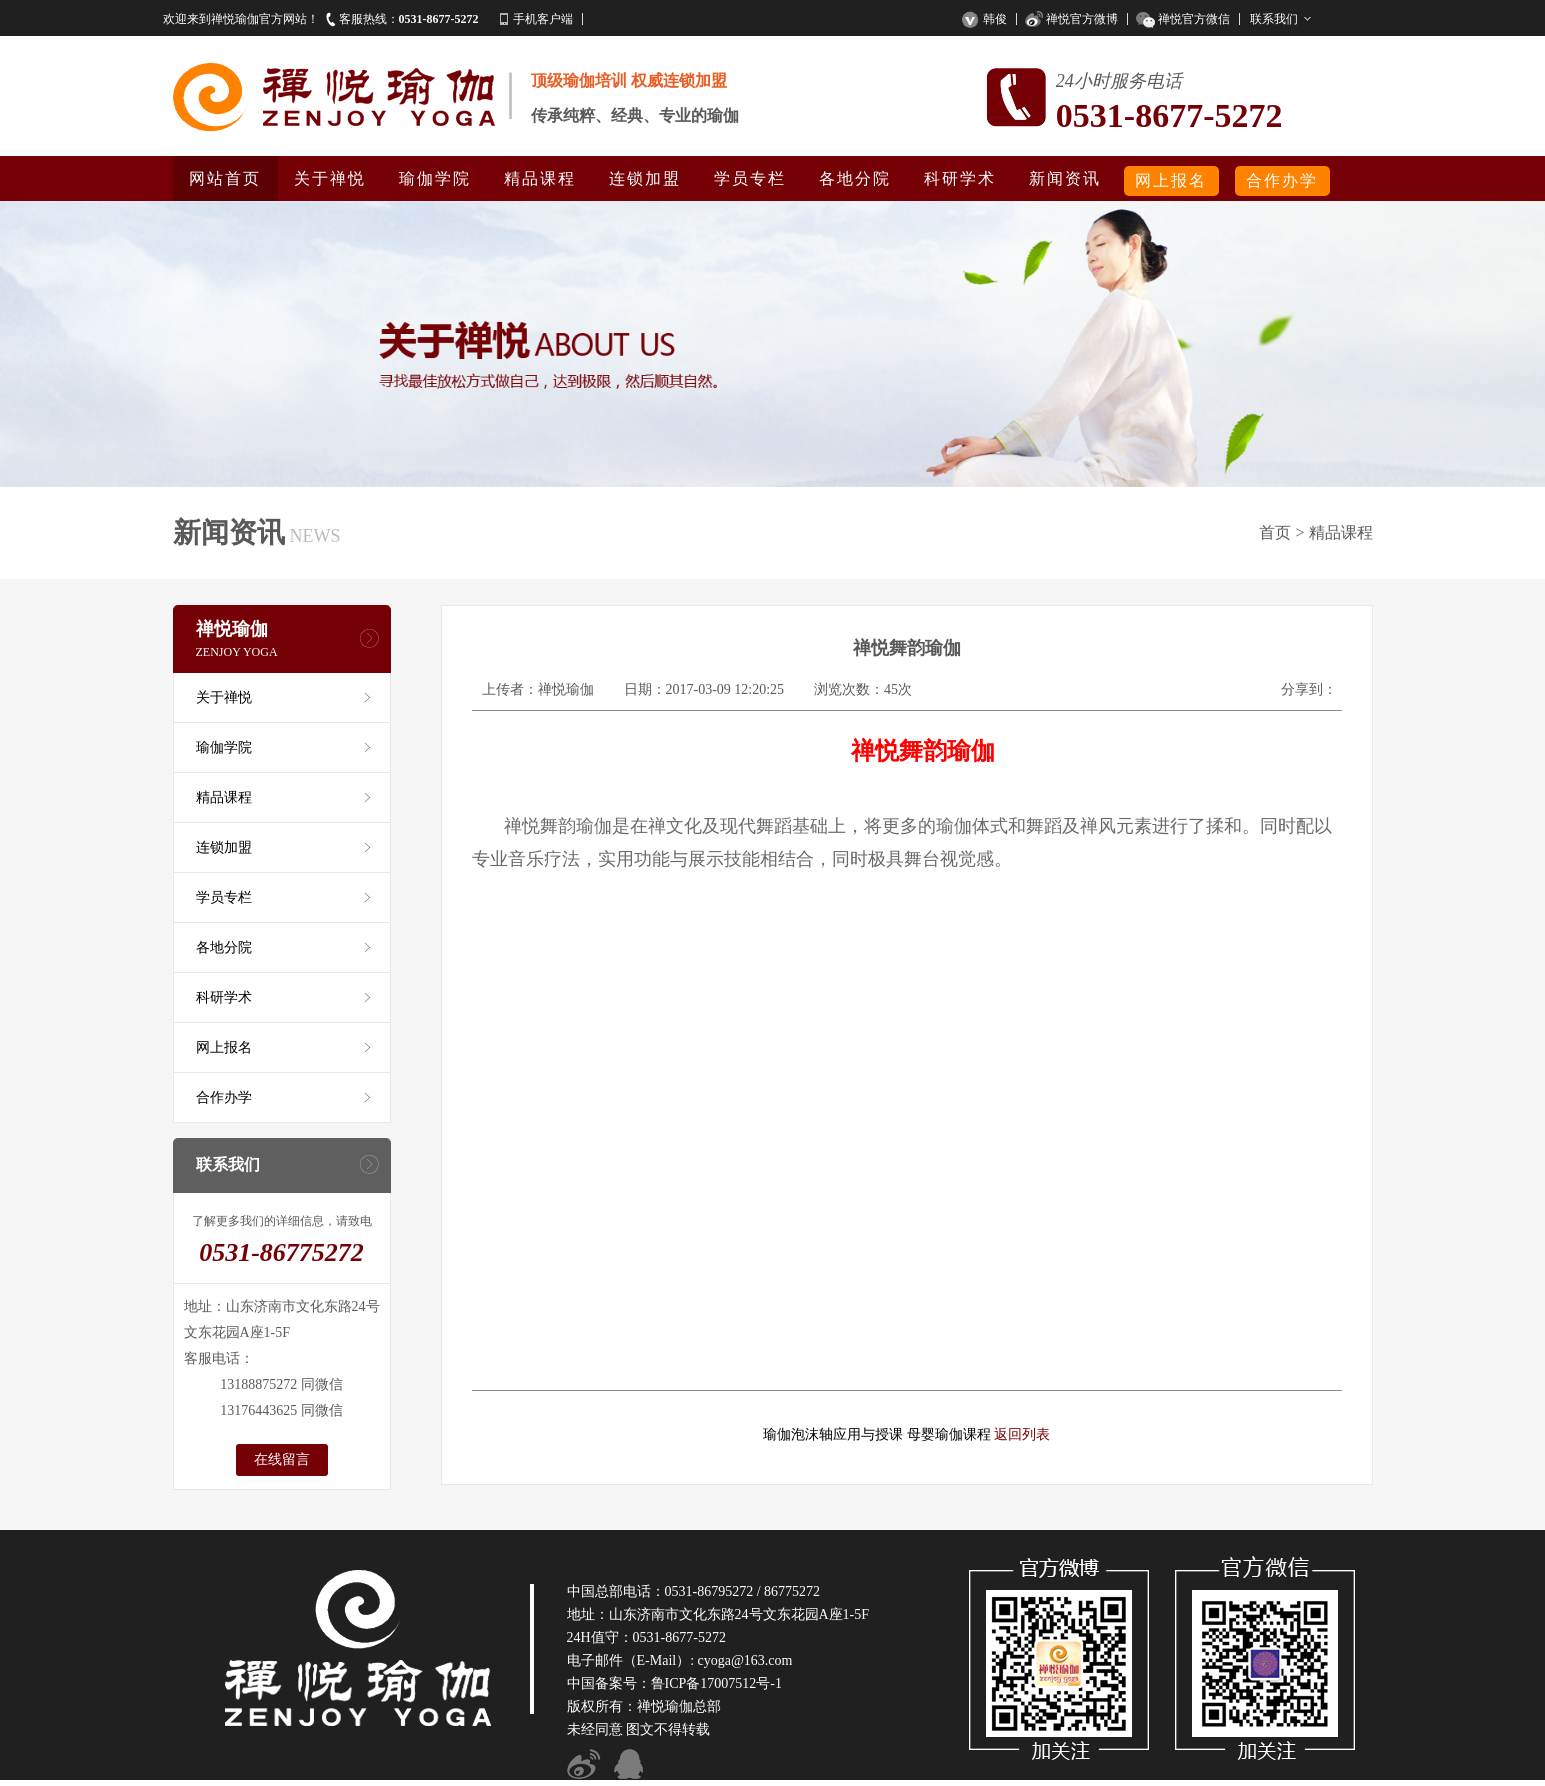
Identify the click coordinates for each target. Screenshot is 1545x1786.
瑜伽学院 (435, 178)
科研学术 (960, 178)
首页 (1275, 532)
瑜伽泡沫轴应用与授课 (833, 1434)
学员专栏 (750, 178)
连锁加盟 (645, 178)
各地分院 (855, 178)
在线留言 (282, 1459)
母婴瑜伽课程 (949, 1434)
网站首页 (225, 178)
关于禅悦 (330, 178)
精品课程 (540, 178)
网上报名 (1171, 180)
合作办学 (1282, 180)
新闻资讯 (1065, 178)
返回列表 (1022, 1434)
